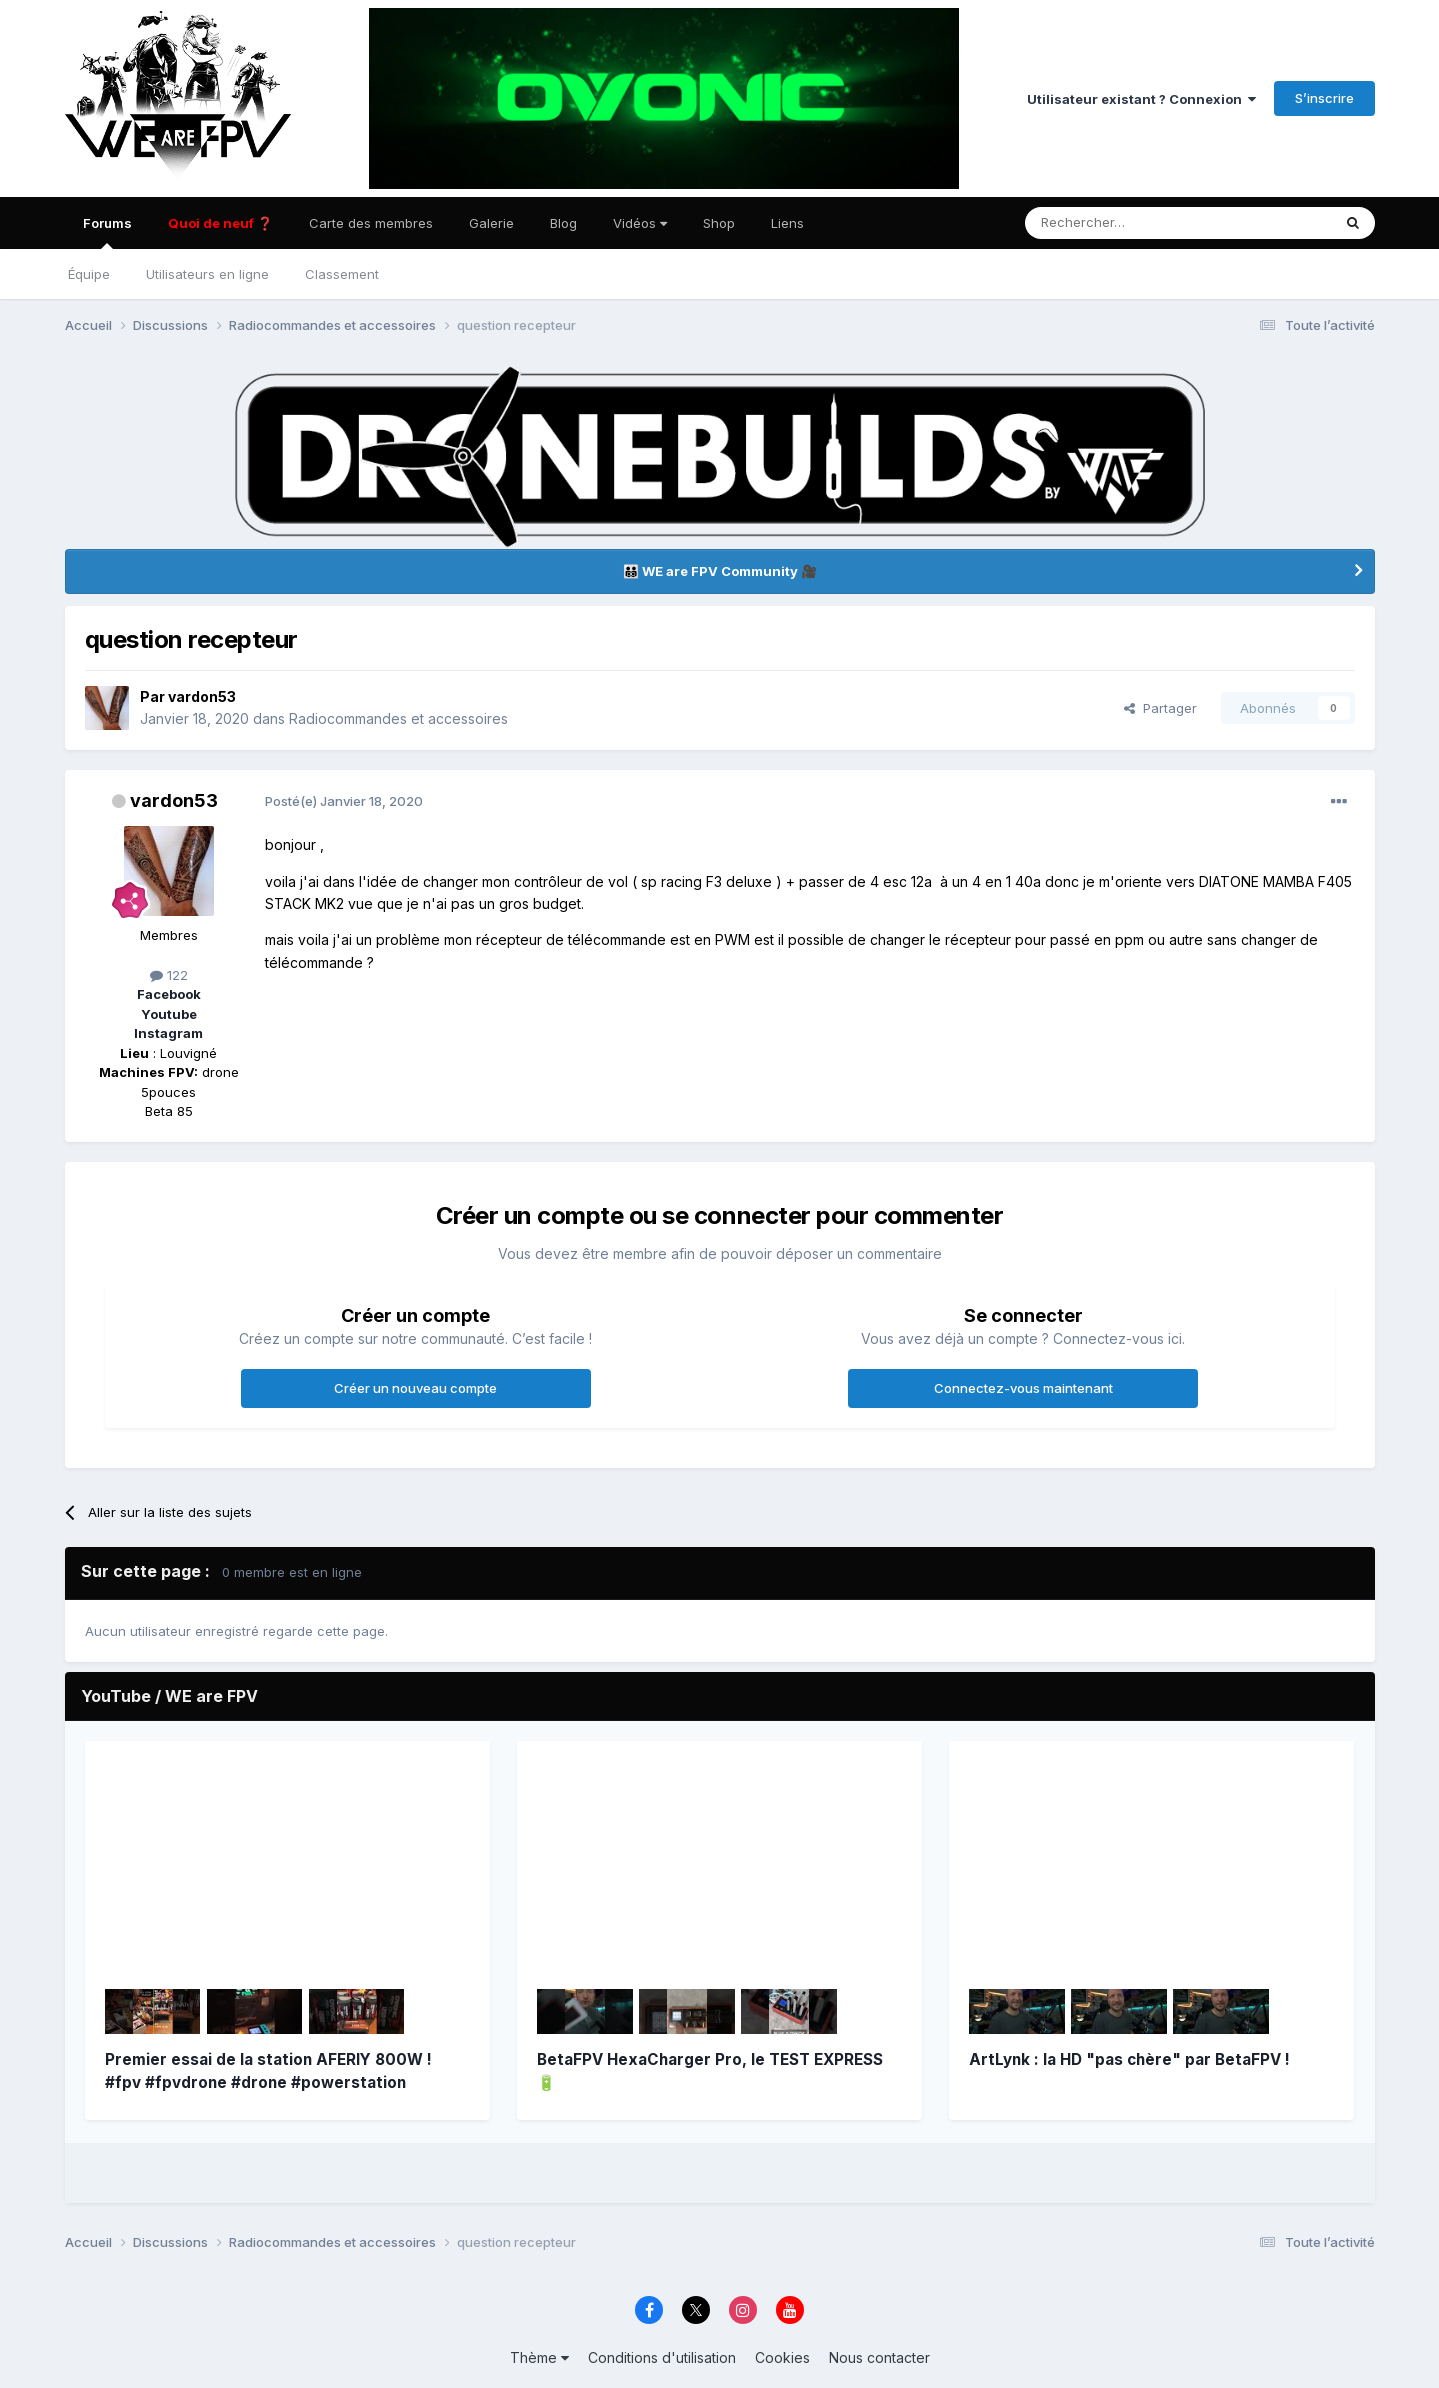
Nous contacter (879, 2357)
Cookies (782, 2357)
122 (169, 975)
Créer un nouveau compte (415, 1388)
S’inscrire (1324, 98)
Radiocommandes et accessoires (398, 718)
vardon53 (202, 696)
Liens (787, 223)
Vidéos (640, 223)
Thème (539, 2357)
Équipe (89, 274)
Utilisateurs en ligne (207, 274)
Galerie (491, 223)
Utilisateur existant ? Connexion (1141, 99)
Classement (342, 274)
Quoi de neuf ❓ (220, 223)
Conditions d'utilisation (662, 2357)
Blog (563, 223)
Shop (719, 223)
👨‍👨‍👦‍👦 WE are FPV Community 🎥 (720, 571)
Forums (107, 232)
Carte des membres (371, 223)
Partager (1160, 708)
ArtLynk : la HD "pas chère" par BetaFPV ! (1129, 2059)
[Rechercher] (1108, 223)
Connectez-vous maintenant (1023, 1388)
